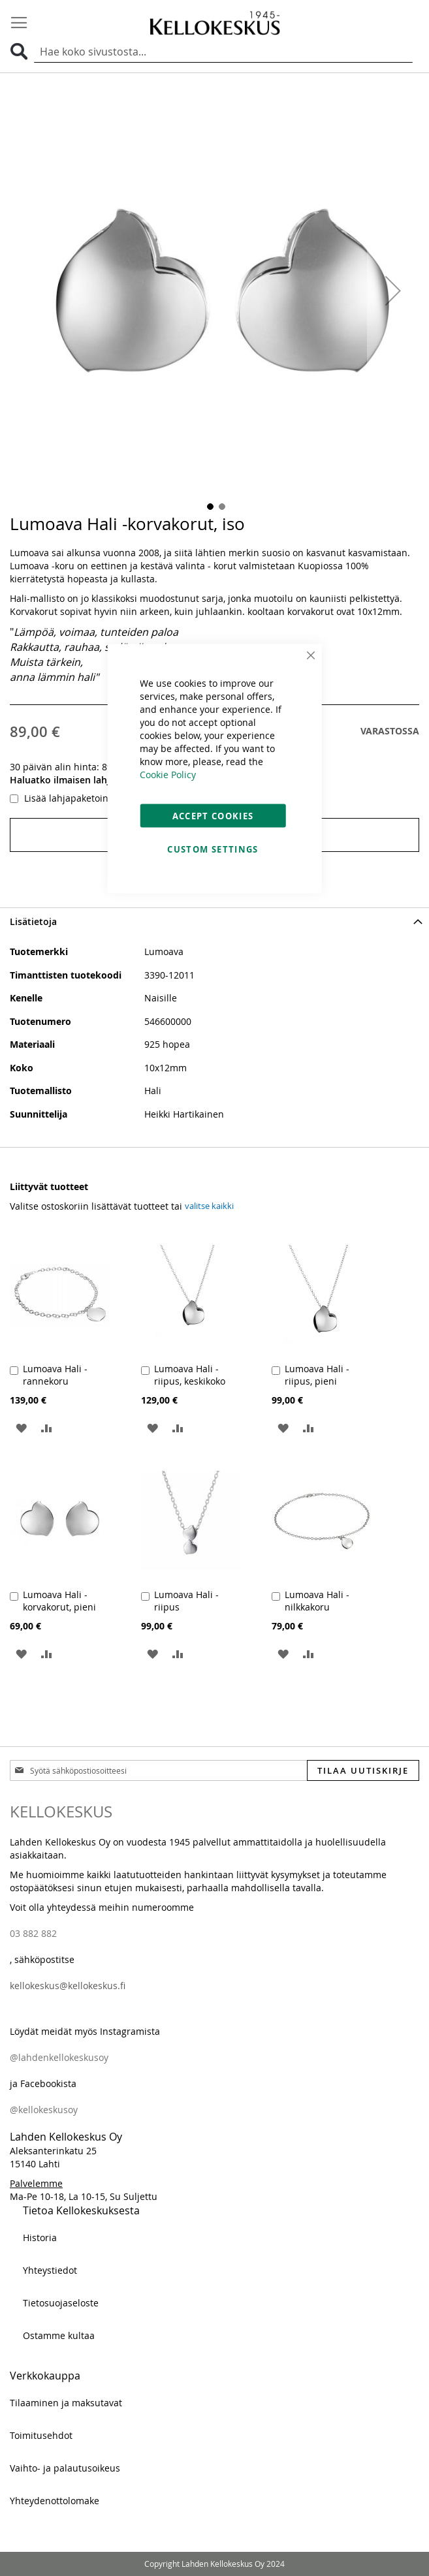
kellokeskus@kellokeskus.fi (67, 1985)
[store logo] (215, 22)
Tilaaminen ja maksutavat (66, 2402)
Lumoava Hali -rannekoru (55, 1374)
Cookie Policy (168, 774)
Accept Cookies (213, 816)
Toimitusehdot (41, 2435)
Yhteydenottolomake (54, 2500)
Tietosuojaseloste (61, 2303)
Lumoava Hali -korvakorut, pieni (59, 1600)
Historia (40, 2237)
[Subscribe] (363, 1770)
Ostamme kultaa (59, 2335)
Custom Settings (212, 849)
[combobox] (223, 52)
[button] (393, 290)
